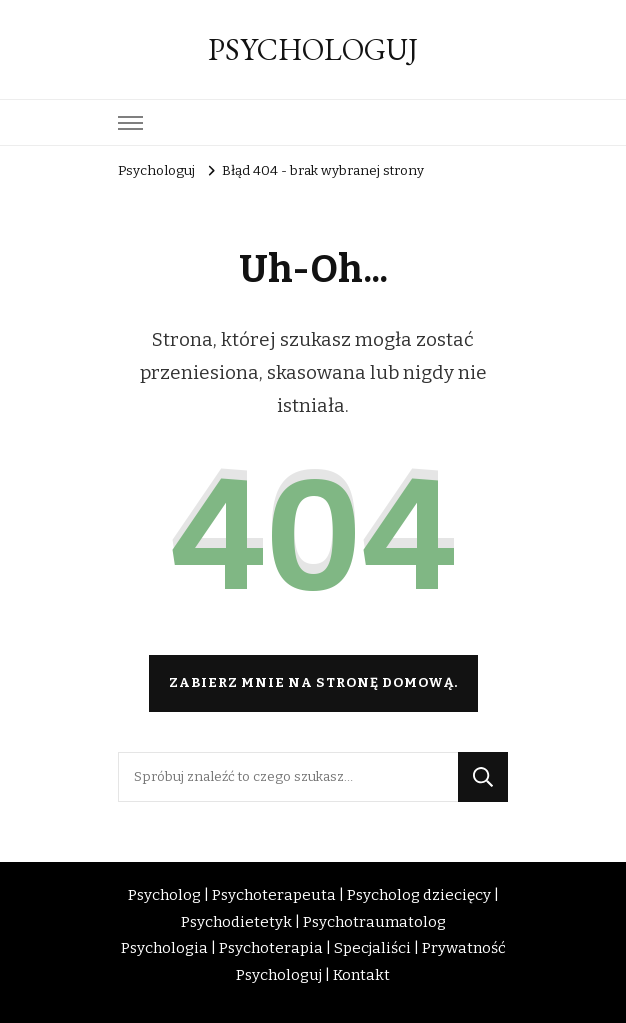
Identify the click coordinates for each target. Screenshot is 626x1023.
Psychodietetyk (236, 922)
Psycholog (164, 895)
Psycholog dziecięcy (419, 895)
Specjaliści (372, 948)
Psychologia (164, 948)
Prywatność (464, 948)
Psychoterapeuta (274, 895)
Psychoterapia (271, 948)
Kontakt (361, 975)
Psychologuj (279, 975)
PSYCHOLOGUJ (313, 49)
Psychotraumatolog (374, 922)
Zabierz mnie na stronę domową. (313, 683)
